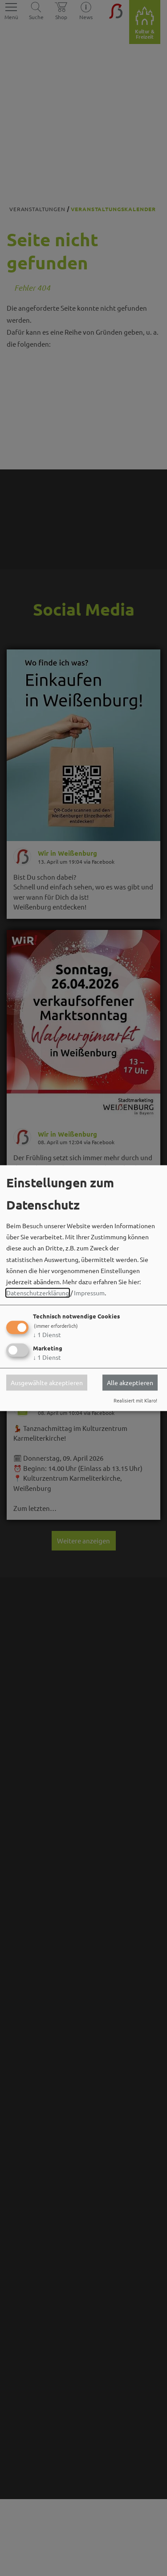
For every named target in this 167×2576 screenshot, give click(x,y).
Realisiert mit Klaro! (135, 1400)
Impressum (89, 1293)
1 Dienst (47, 1335)
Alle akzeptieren (130, 1382)
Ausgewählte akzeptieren (47, 1382)
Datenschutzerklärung (37, 1293)
